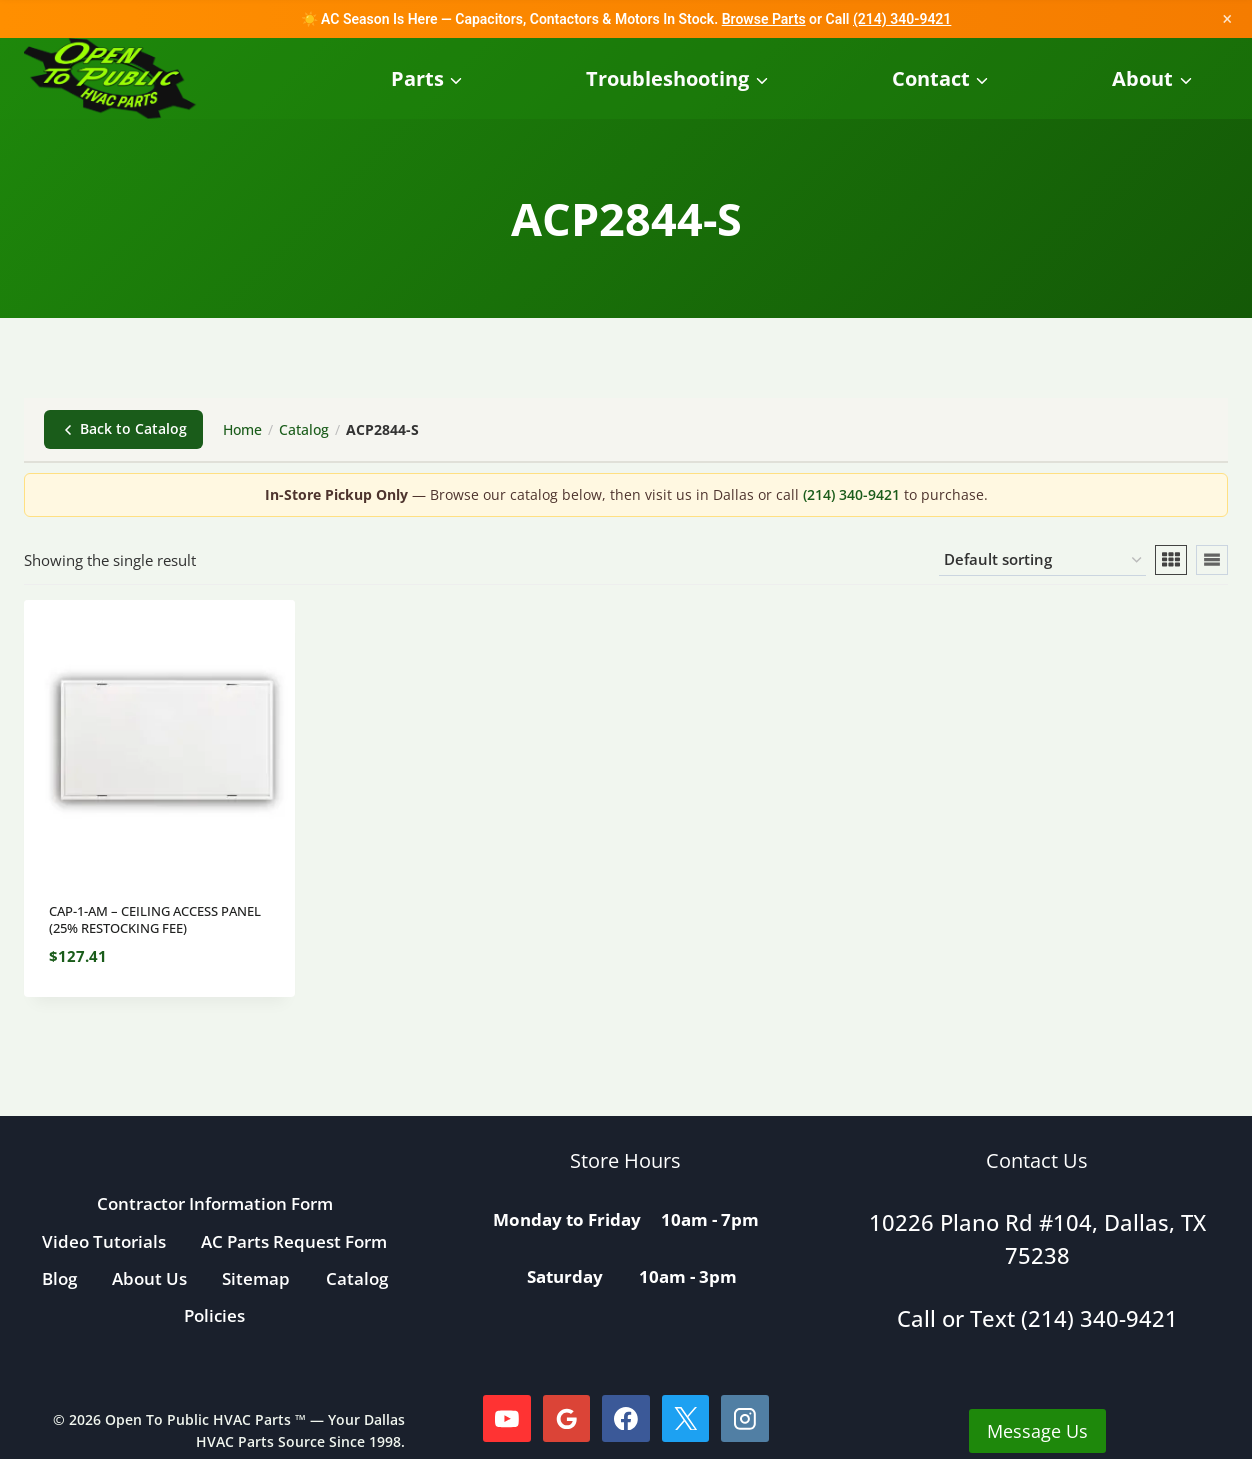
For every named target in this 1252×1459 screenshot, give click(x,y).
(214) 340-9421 (902, 19)
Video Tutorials (104, 1241)
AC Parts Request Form (294, 1241)
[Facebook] (626, 1419)
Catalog (304, 429)
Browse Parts (764, 19)
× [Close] (1227, 18)
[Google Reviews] (567, 1419)
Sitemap (256, 1278)
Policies (214, 1315)
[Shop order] (1042, 560)
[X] (686, 1419)
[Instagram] (745, 1419)
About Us (149, 1278)
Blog (59, 1278)
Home (242, 429)
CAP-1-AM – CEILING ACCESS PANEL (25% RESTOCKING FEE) (155, 919)
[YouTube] (507, 1419)
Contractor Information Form (215, 1203)
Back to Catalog (123, 428)
